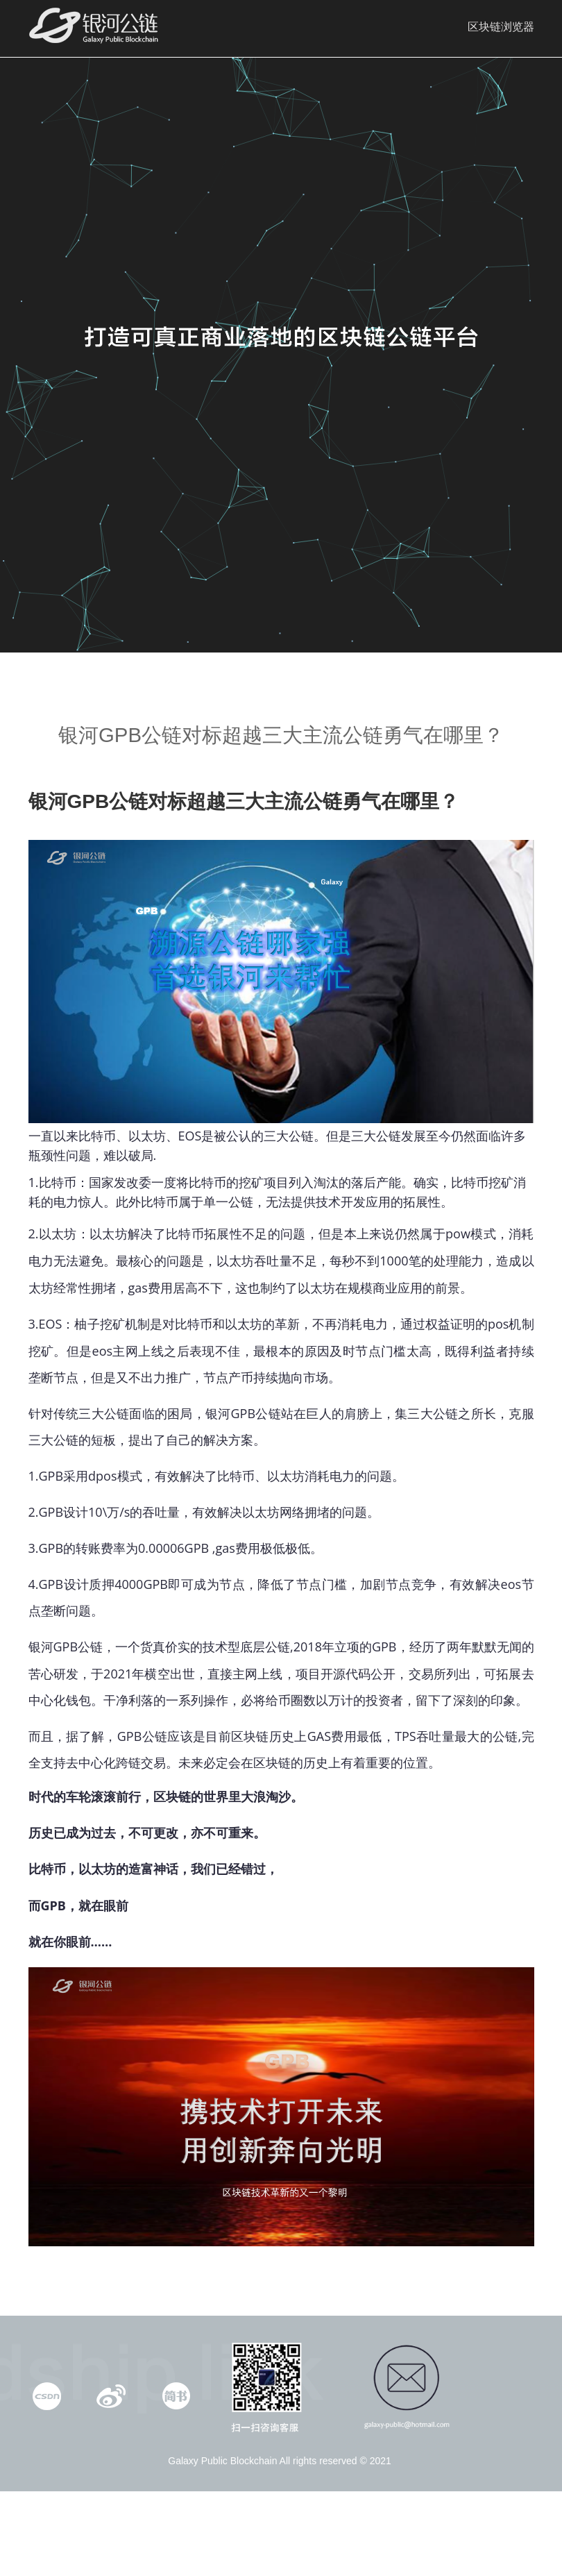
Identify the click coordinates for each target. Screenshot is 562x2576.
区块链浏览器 (501, 27)
